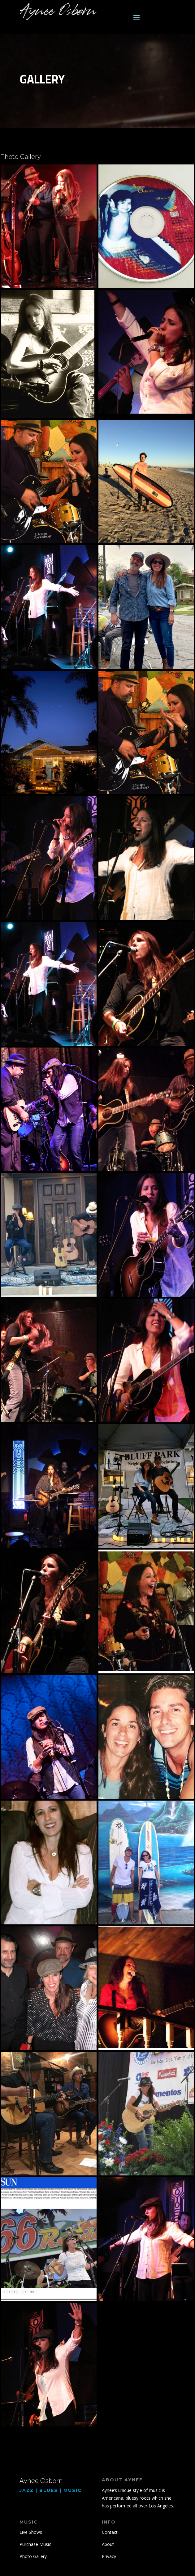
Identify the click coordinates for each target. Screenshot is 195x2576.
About (108, 2544)
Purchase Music (35, 2544)
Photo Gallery (33, 2556)
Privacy (109, 2556)
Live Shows (31, 2532)
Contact (110, 2532)
